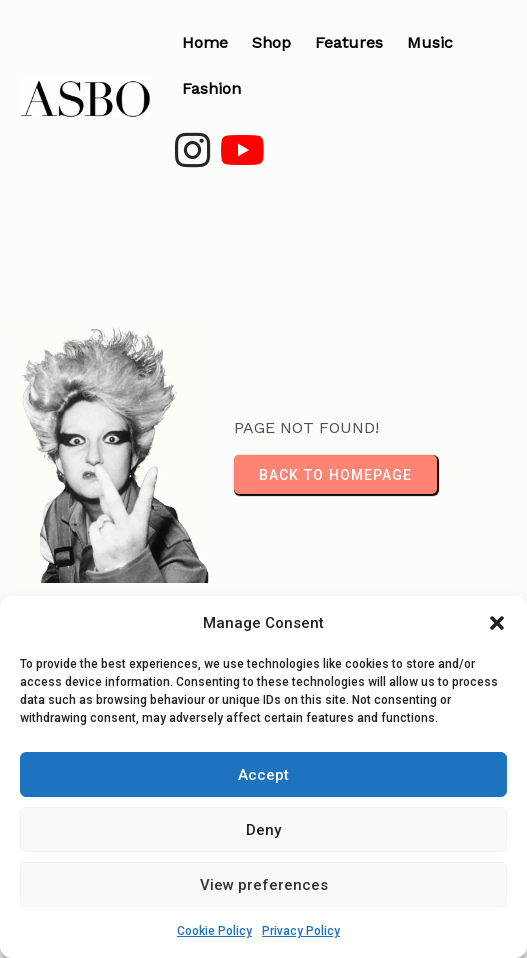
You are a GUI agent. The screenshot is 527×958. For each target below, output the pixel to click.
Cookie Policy (214, 931)
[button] (497, 623)
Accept (263, 775)
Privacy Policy (301, 931)
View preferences (264, 885)
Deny (263, 830)
